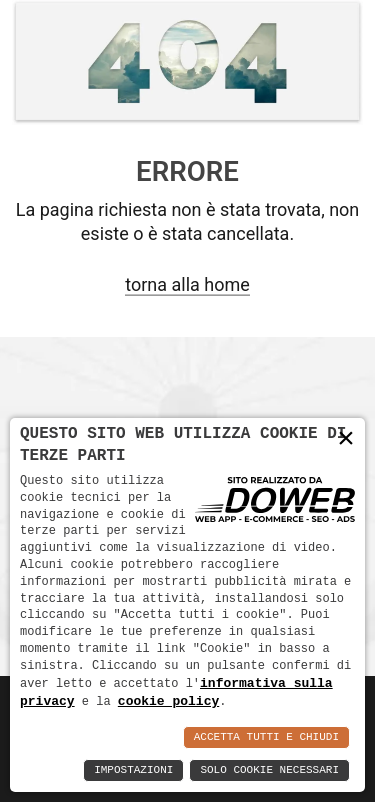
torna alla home (187, 284)
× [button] (346, 438)
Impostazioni (133, 770)
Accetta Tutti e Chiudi (266, 737)
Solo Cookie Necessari (269, 770)
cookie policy (168, 701)
